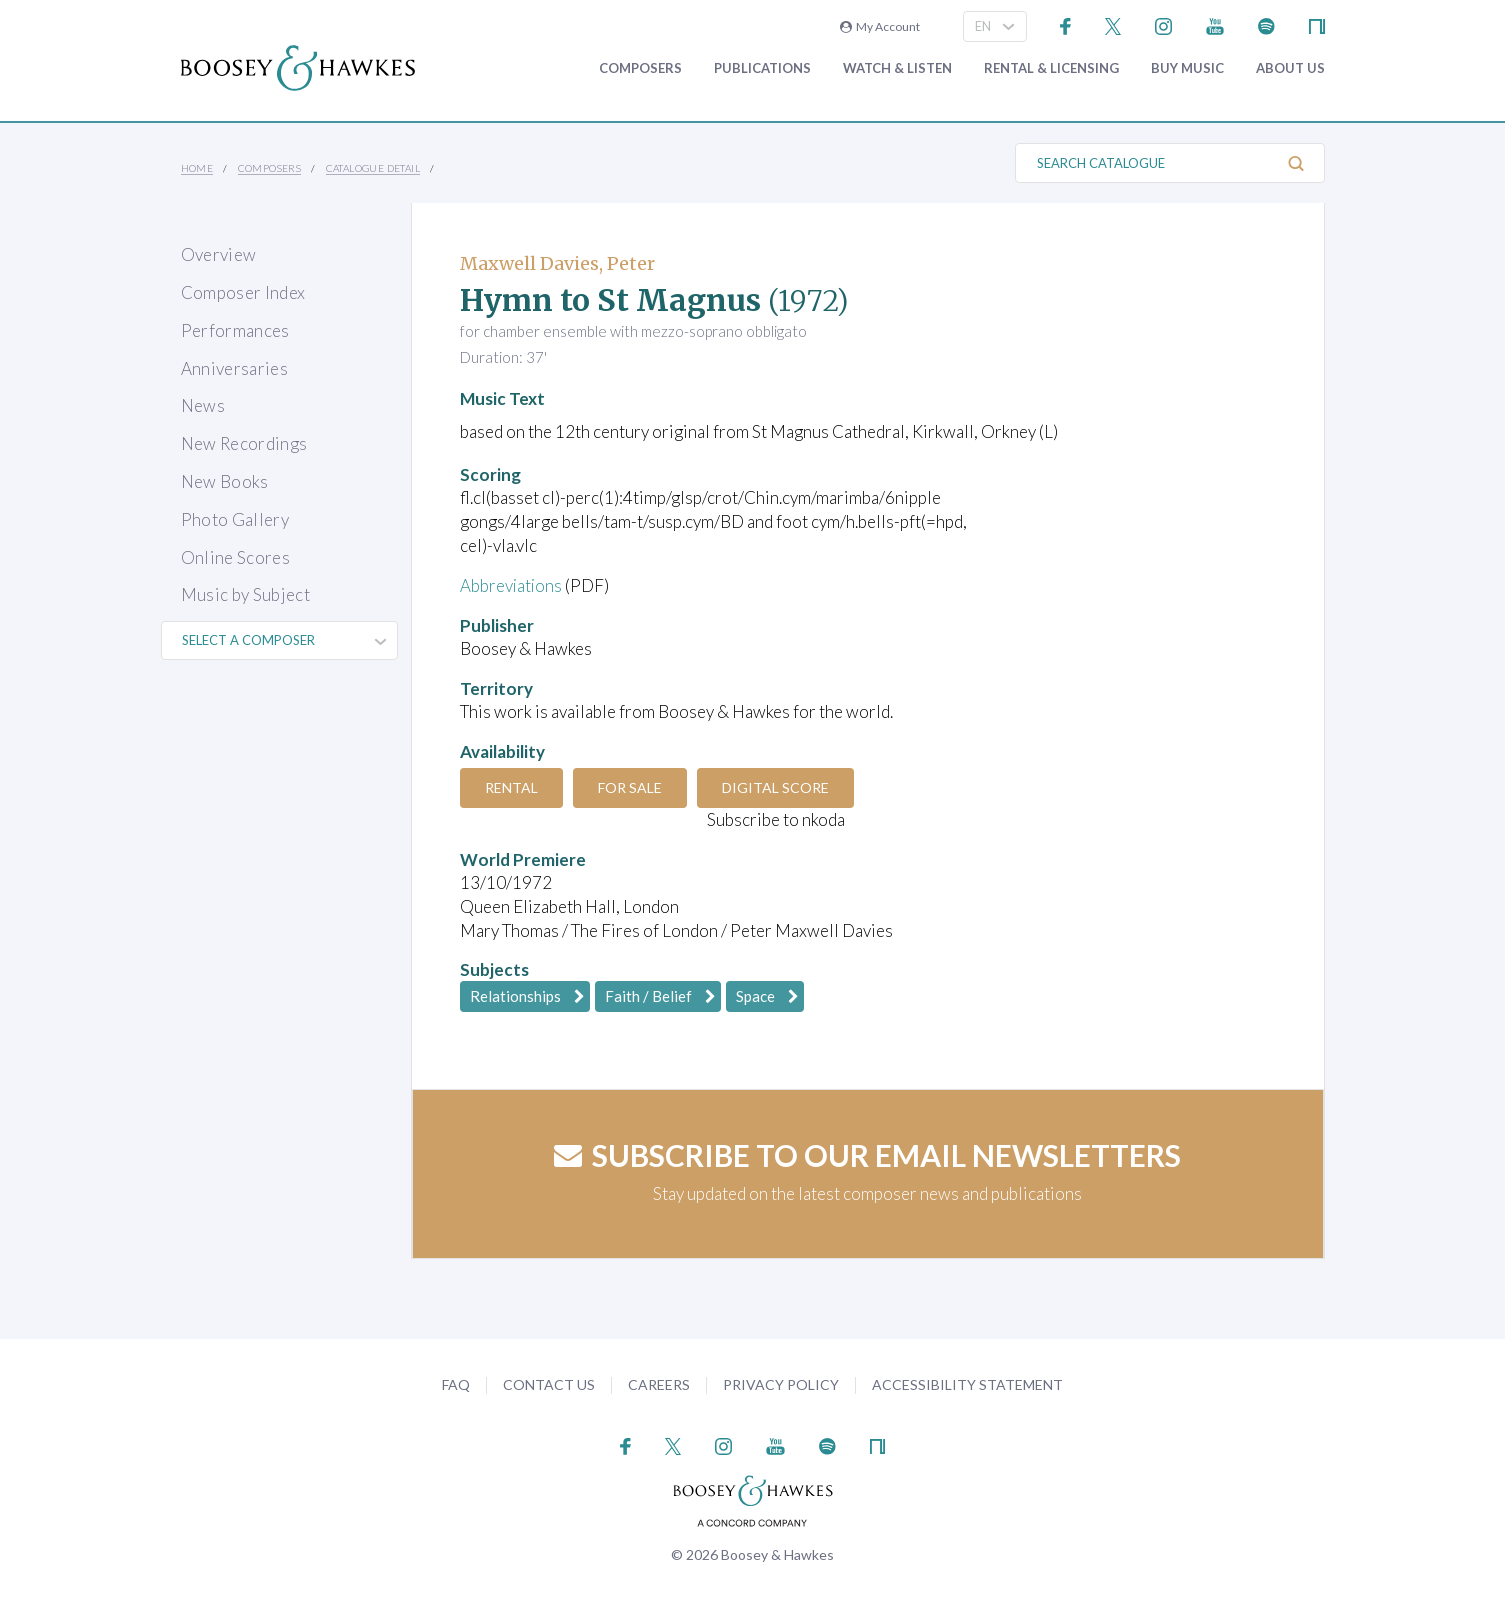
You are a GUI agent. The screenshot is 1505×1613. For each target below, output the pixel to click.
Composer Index (243, 292)
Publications (762, 68)
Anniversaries (234, 368)
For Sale (633, 787)
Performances (235, 330)
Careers (659, 1384)
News (203, 405)
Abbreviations (512, 585)
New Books (225, 481)
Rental (512, 787)
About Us (1290, 68)
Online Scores (235, 557)
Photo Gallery (235, 519)
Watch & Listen (897, 68)
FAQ (456, 1384)
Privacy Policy (781, 1384)
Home (197, 168)
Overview (219, 254)
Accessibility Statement (967, 1384)
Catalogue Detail (373, 168)
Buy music (1187, 68)
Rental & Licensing (1051, 68)
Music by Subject (245, 594)
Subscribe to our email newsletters (867, 1155)
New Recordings (244, 443)
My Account (880, 26)
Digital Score (780, 787)
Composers (640, 68)
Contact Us (549, 1384)
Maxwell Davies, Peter (557, 263)
